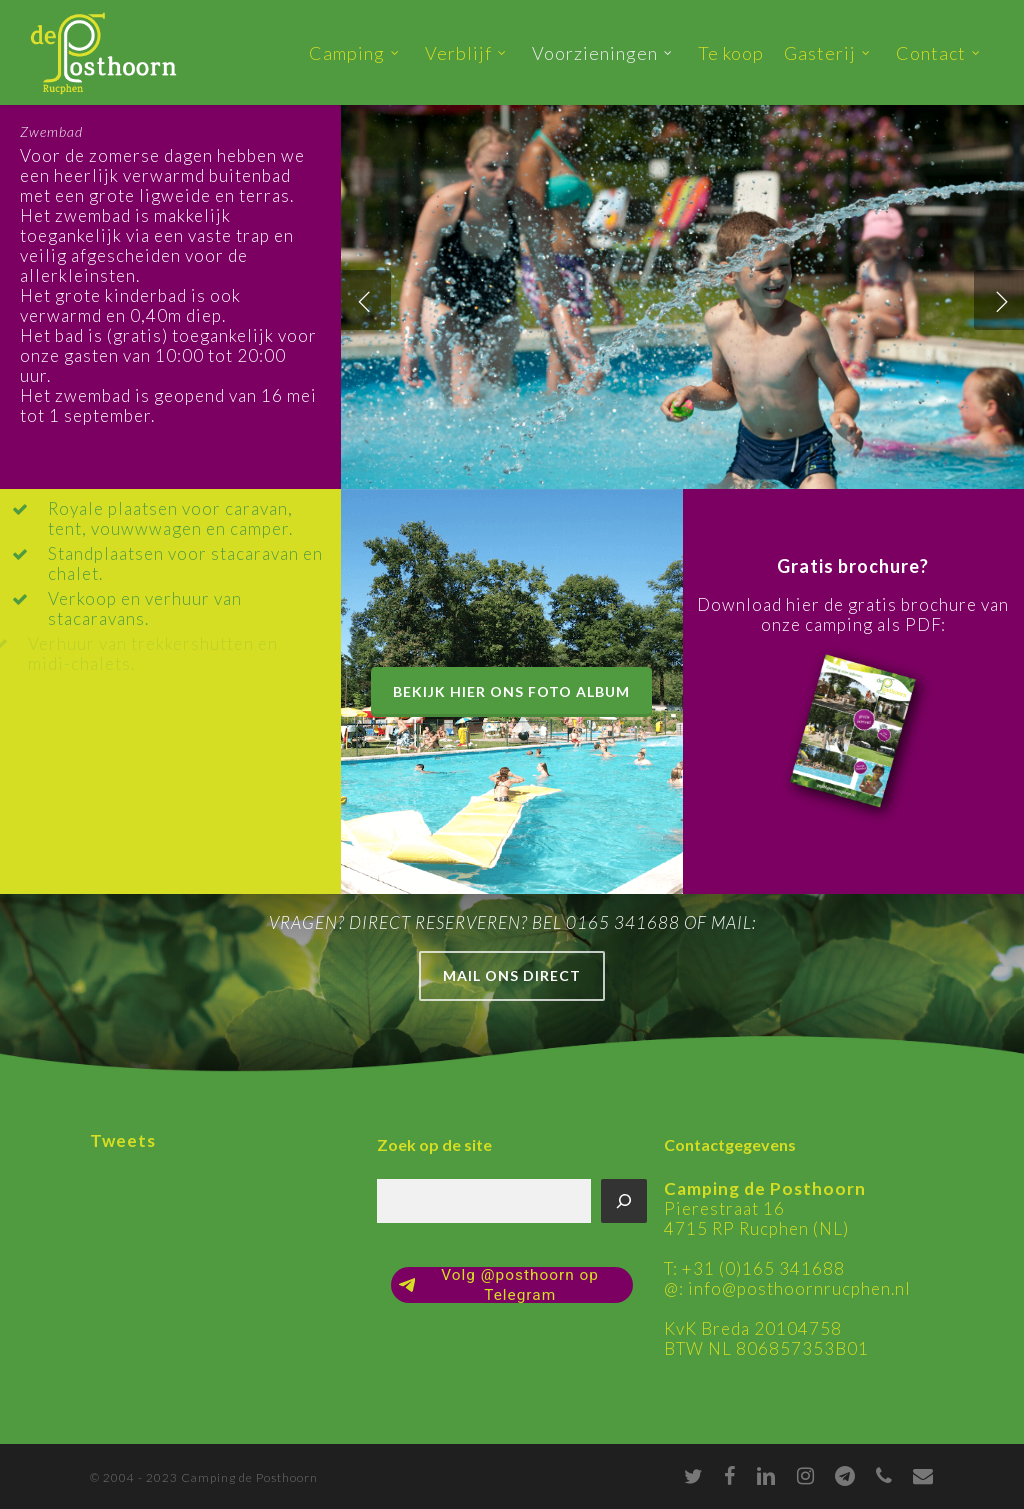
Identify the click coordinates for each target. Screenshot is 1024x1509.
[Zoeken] (624, 1201)
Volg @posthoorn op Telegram (499, 1285)
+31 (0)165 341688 (763, 1268)
